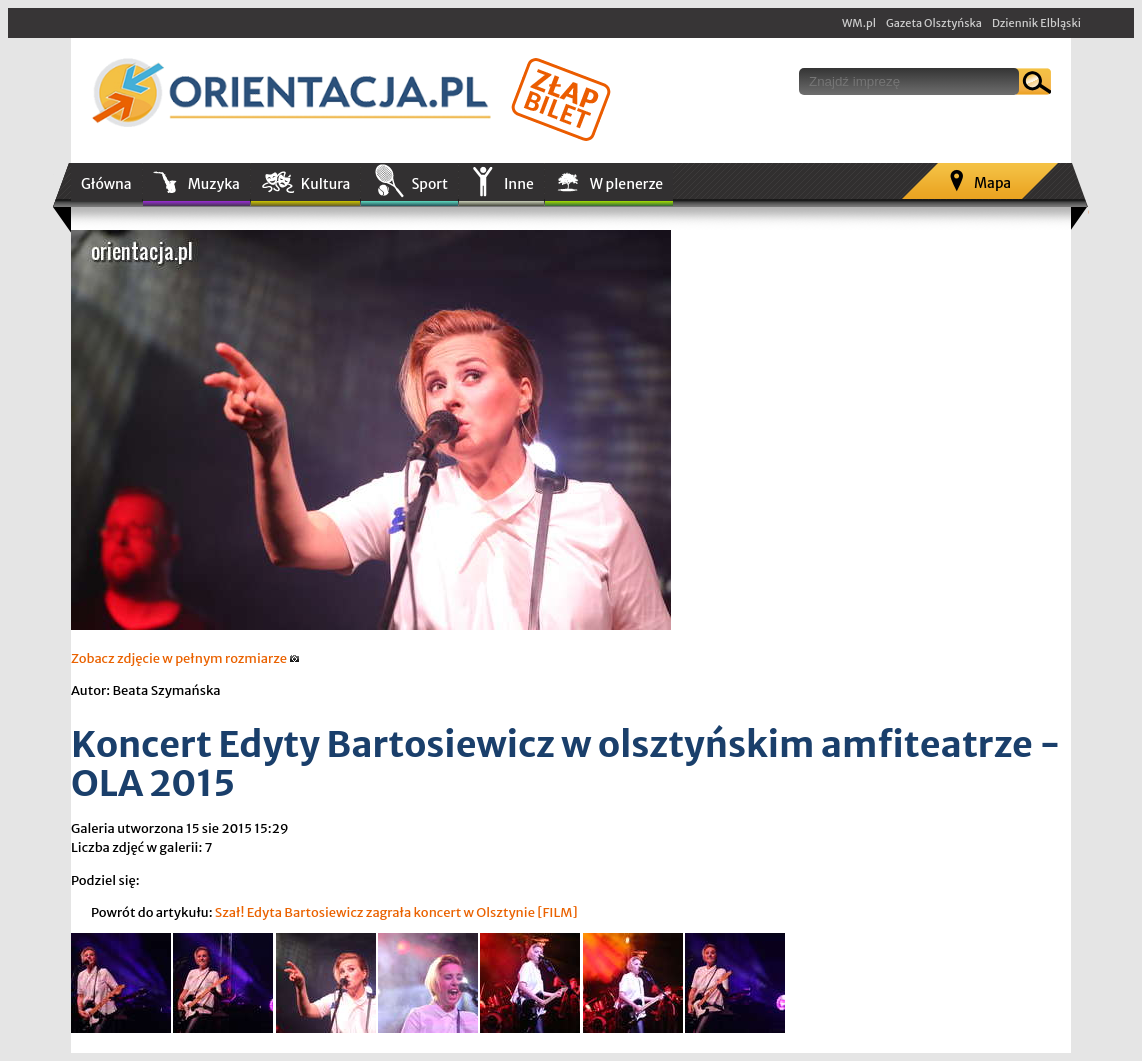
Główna (106, 184)
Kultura (326, 184)
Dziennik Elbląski (1036, 23)
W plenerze (626, 184)
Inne (519, 184)
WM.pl (859, 23)
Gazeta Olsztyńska (934, 23)
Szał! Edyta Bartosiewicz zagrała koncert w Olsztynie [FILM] (396, 912)
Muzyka (214, 184)
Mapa (992, 183)
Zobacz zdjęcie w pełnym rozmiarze (185, 658)
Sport (429, 184)
